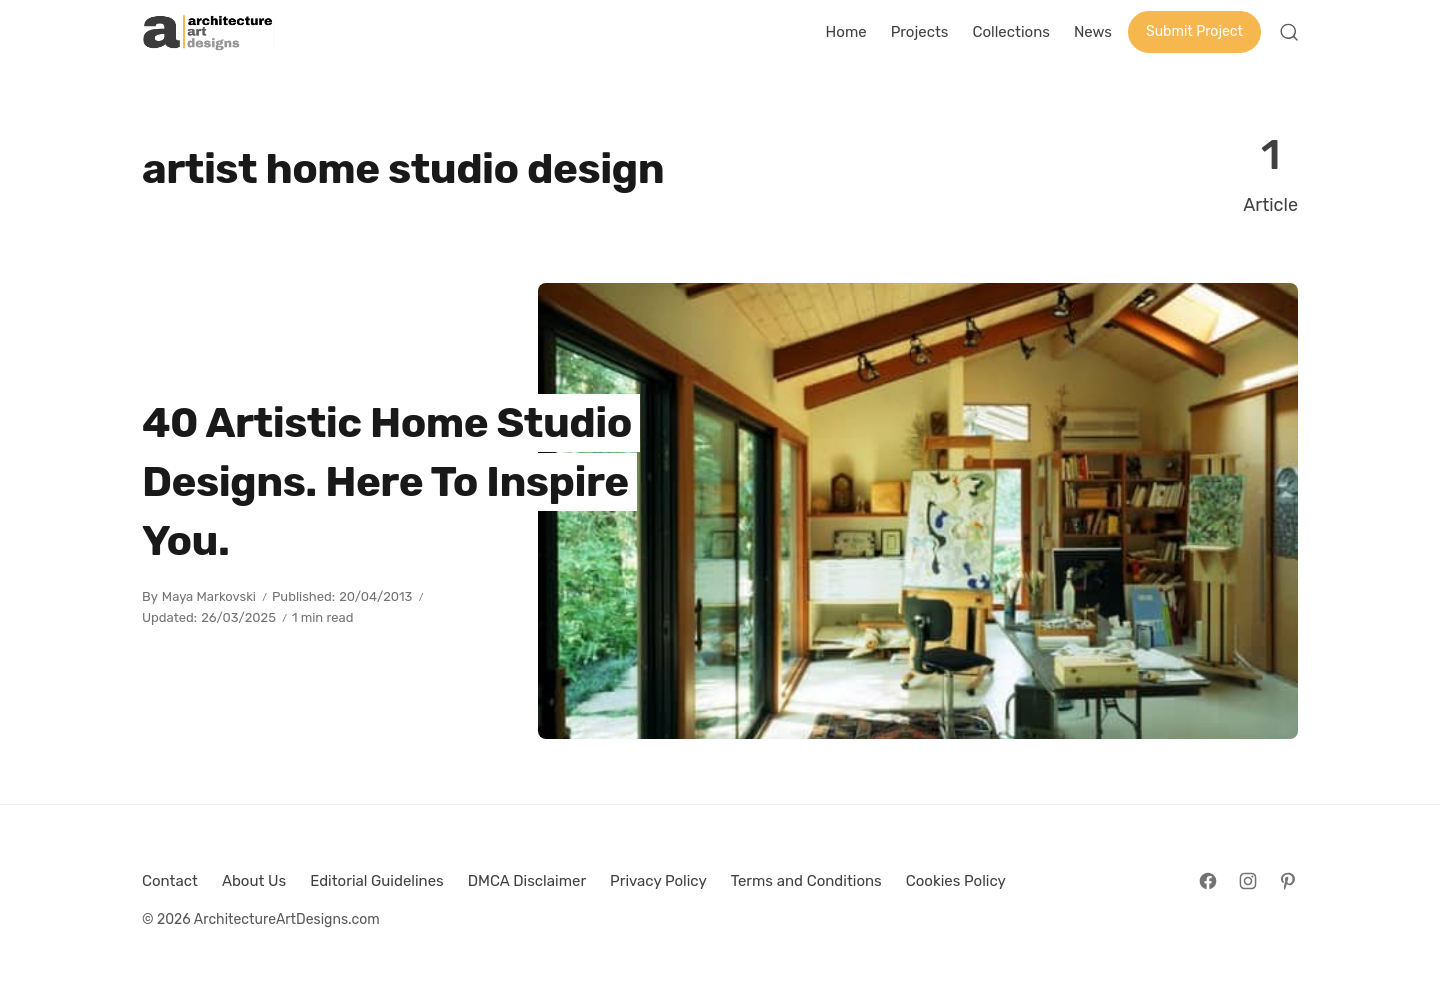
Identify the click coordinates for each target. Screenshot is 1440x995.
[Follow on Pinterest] (1288, 881)
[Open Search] (1289, 32)
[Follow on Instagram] (1248, 881)
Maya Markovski (209, 596)
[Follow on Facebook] (1208, 881)
